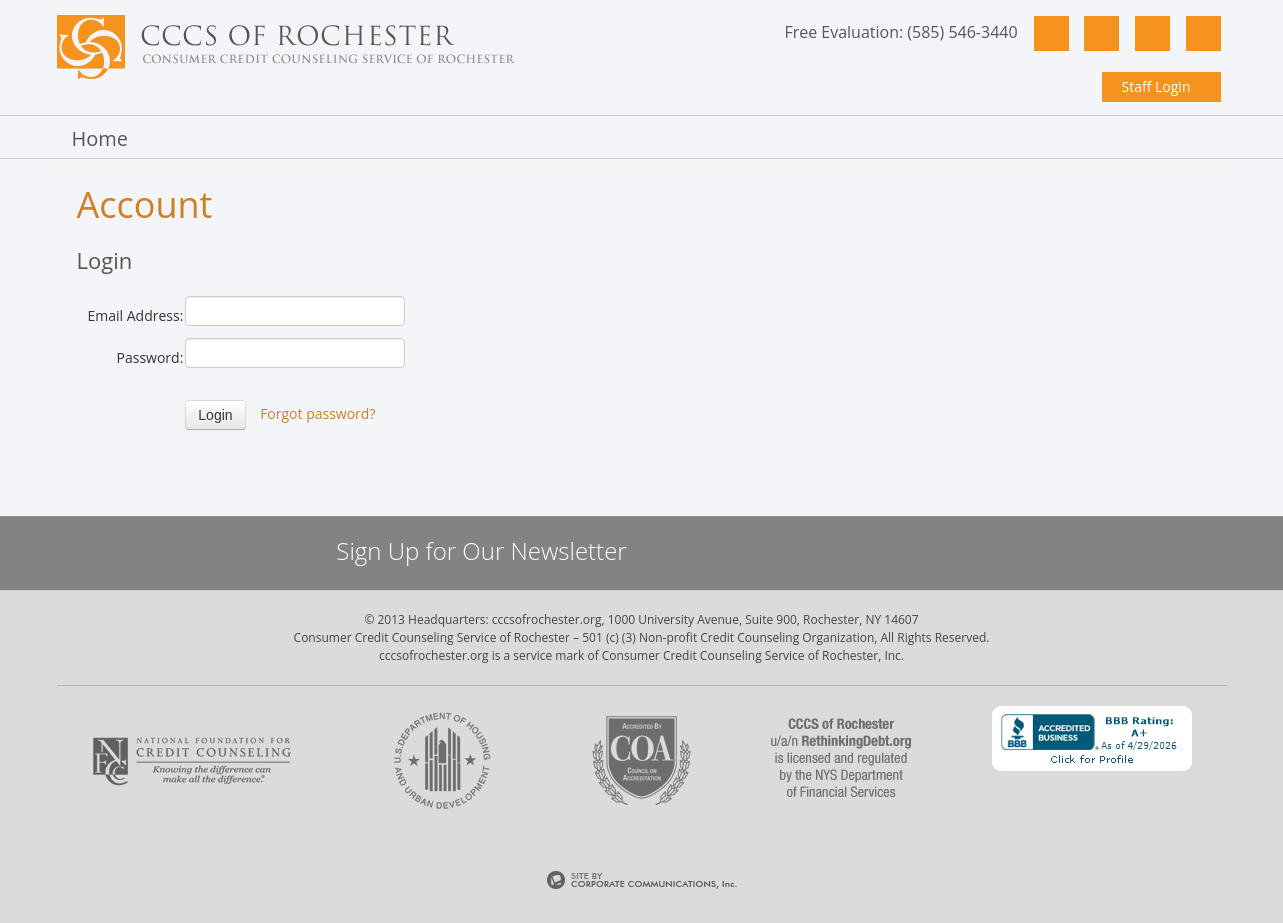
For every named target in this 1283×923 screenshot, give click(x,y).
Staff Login (1156, 86)
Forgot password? (317, 413)
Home (100, 138)
